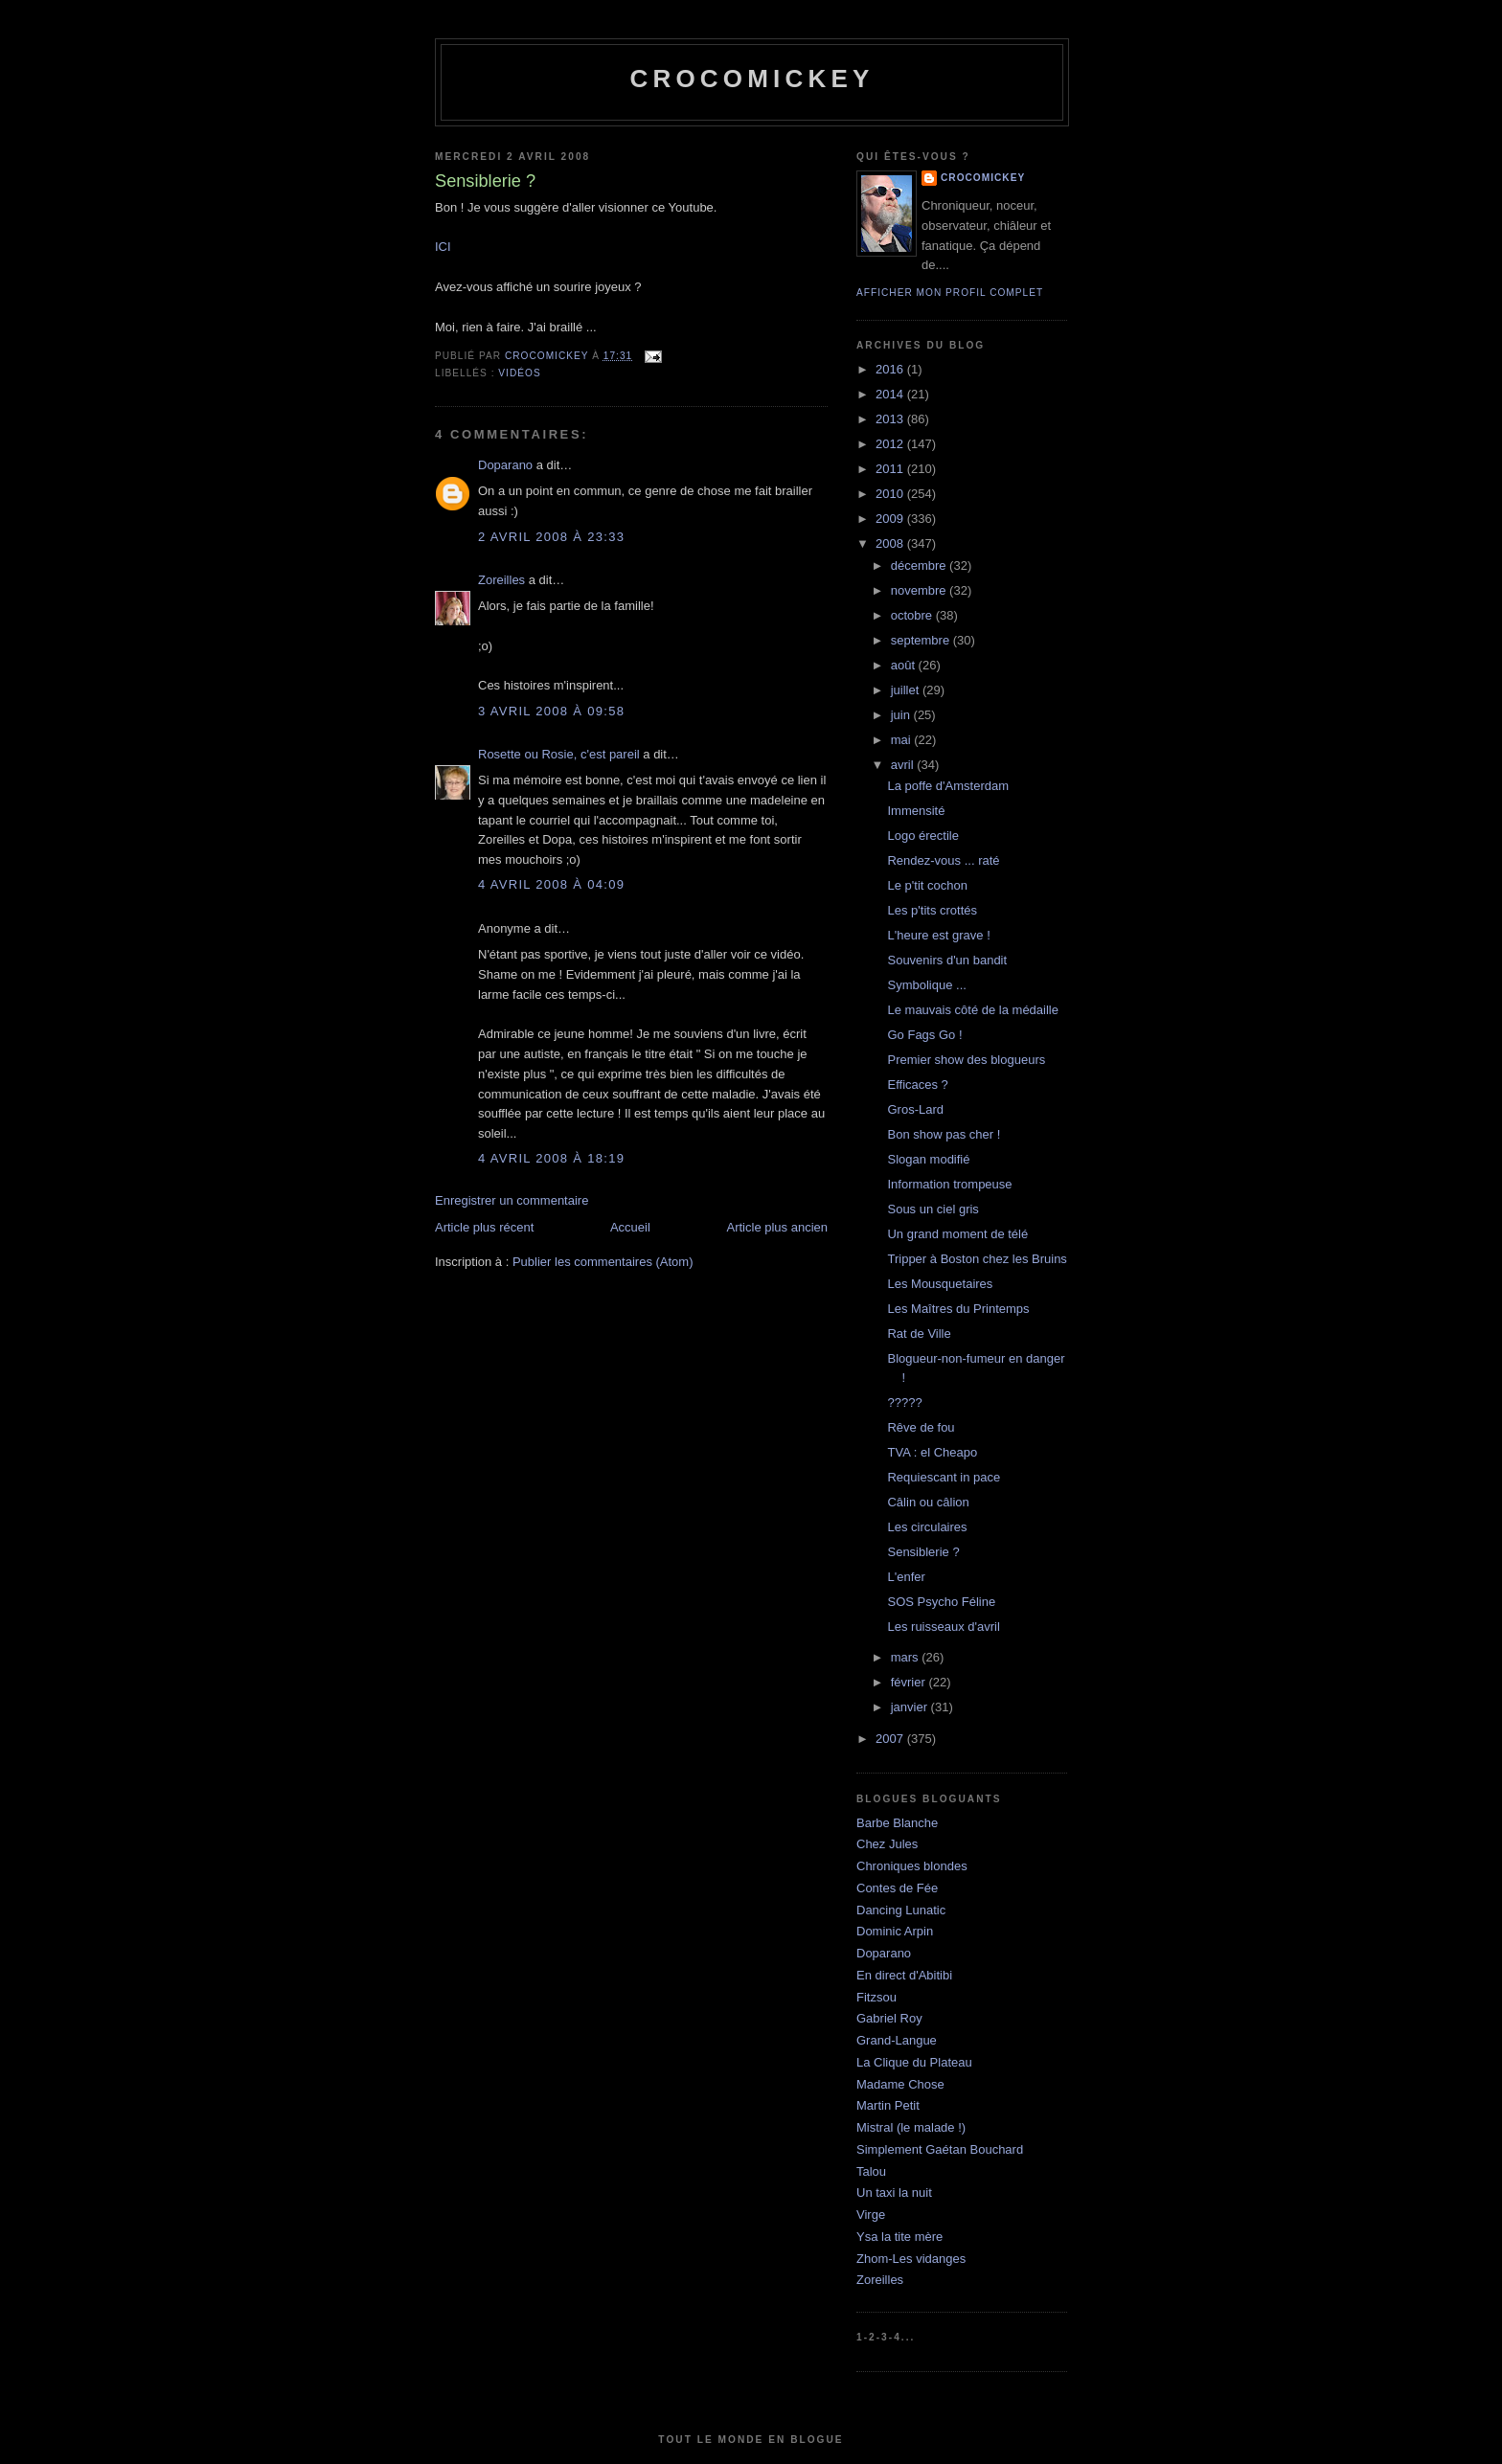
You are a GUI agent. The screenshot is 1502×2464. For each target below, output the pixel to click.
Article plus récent (484, 1227)
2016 (891, 369)
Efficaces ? (917, 1084)
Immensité (915, 810)
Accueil (630, 1227)
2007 (891, 1738)
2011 (891, 469)
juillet (906, 690)
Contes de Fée (897, 1888)
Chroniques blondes (911, 1866)
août (905, 665)
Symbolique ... (926, 985)
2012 (891, 444)
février (910, 1682)
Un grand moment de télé (957, 1234)
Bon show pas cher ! (943, 1134)
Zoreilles (501, 580)
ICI (443, 246)
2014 (891, 394)
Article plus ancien (778, 1227)
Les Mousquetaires (939, 1284)
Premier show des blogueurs (966, 1059)
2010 (891, 493)
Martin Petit (888, 2105)
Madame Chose (900, 2084)
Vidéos (519, 373)
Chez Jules (887, 1844)
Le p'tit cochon (927, 885)
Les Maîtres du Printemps (958, 1308)
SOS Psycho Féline (941, 1601)
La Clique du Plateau (914, 2062)
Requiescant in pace (943, 1477)
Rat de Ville (918, 1333)
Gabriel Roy (889, 2018)
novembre (920, 590)
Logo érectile (922, 835)
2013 (891, 419)
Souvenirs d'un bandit (947, 960)
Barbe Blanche (897, 1823)
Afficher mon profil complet (949, 292)
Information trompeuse (949, 1184)
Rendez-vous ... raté (943, 860)
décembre (920, 565)
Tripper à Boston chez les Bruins (976, 1259)
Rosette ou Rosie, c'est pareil (559, 754)
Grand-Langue (896, 2040)
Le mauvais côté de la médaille (972, 1010)
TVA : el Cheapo (932, 1452)
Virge (870, 2214)
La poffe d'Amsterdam (948, 786)
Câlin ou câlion (927, 1502)
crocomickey (751, 78)
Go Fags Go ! (924, 1035)
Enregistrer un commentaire (511, 1200)
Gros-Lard (915, 1109)
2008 (891, 543)
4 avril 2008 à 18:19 (551, 1158)
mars (906, 1657)
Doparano (505, 465)
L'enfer (905, 1577)
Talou (871, 2171)
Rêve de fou (920, 1427)
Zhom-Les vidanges (911, 2258)
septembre (922, 640)
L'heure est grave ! (938, 935)
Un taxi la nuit (894, 2192)
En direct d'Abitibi (904, 1975)
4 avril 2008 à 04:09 (551, 884)
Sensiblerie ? (923, 1552)
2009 (891, 518)
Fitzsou (876, 1997)
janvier (911, 1707)
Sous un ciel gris (932, 1209)
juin (902, 715)
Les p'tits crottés (932, 910)
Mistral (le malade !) (911, 2127)
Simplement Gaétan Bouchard (939, 2149)
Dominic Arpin (894, 1931)
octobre (913, 615)
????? (904, 1402)
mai (903, 740)
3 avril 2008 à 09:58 (551, 711)
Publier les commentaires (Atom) (603, 1262)
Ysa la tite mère (899, 2236)
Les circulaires (927, 1527)
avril (904, 764)
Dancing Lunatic (900, 1910)
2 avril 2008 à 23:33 (551, 537)
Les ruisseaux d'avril (943, 1626)
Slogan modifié (928, 1159)
